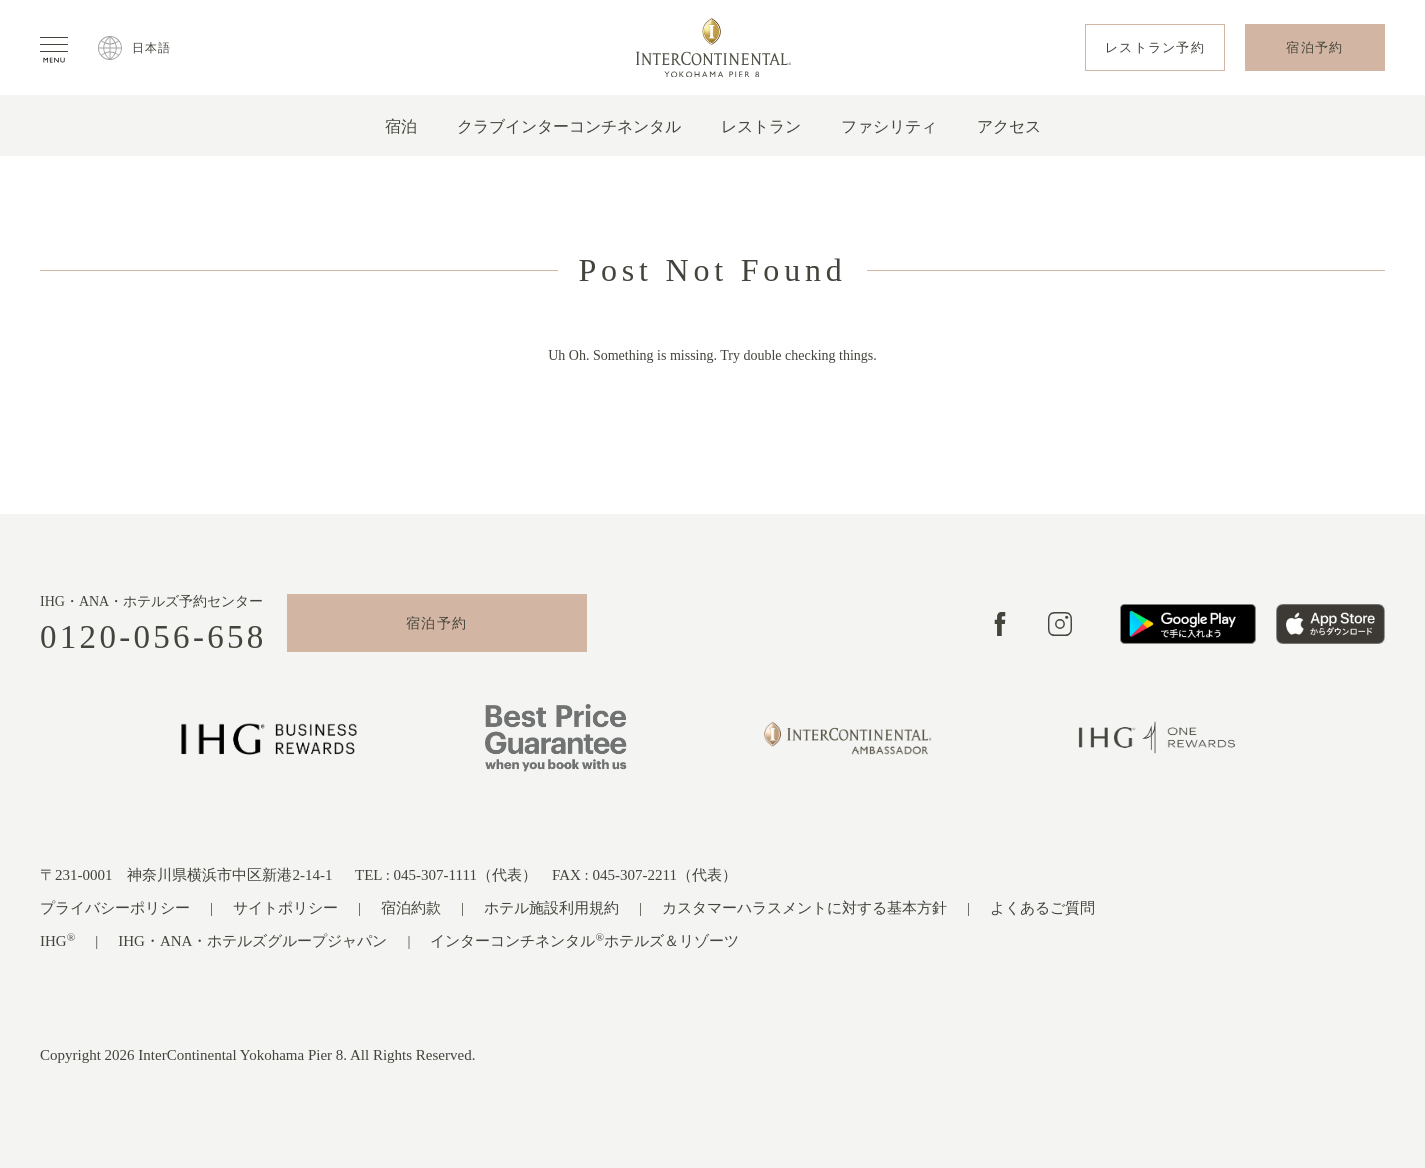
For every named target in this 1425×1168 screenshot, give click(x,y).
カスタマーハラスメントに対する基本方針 (804, 908)
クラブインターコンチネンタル (569, 126)
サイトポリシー (285, 908)
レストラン (761, 126)
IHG (57, 940)
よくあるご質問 (1042, 908)
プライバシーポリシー (115, 908)
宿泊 (401, 126)
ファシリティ (889, 126)
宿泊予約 (437, 623)
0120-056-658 (153, 637)
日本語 (152, 48)
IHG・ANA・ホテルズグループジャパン (252, 941)
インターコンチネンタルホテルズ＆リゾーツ (584, 940)
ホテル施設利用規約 (551, 908)
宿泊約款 (411, 908)
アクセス (1009, 126)
